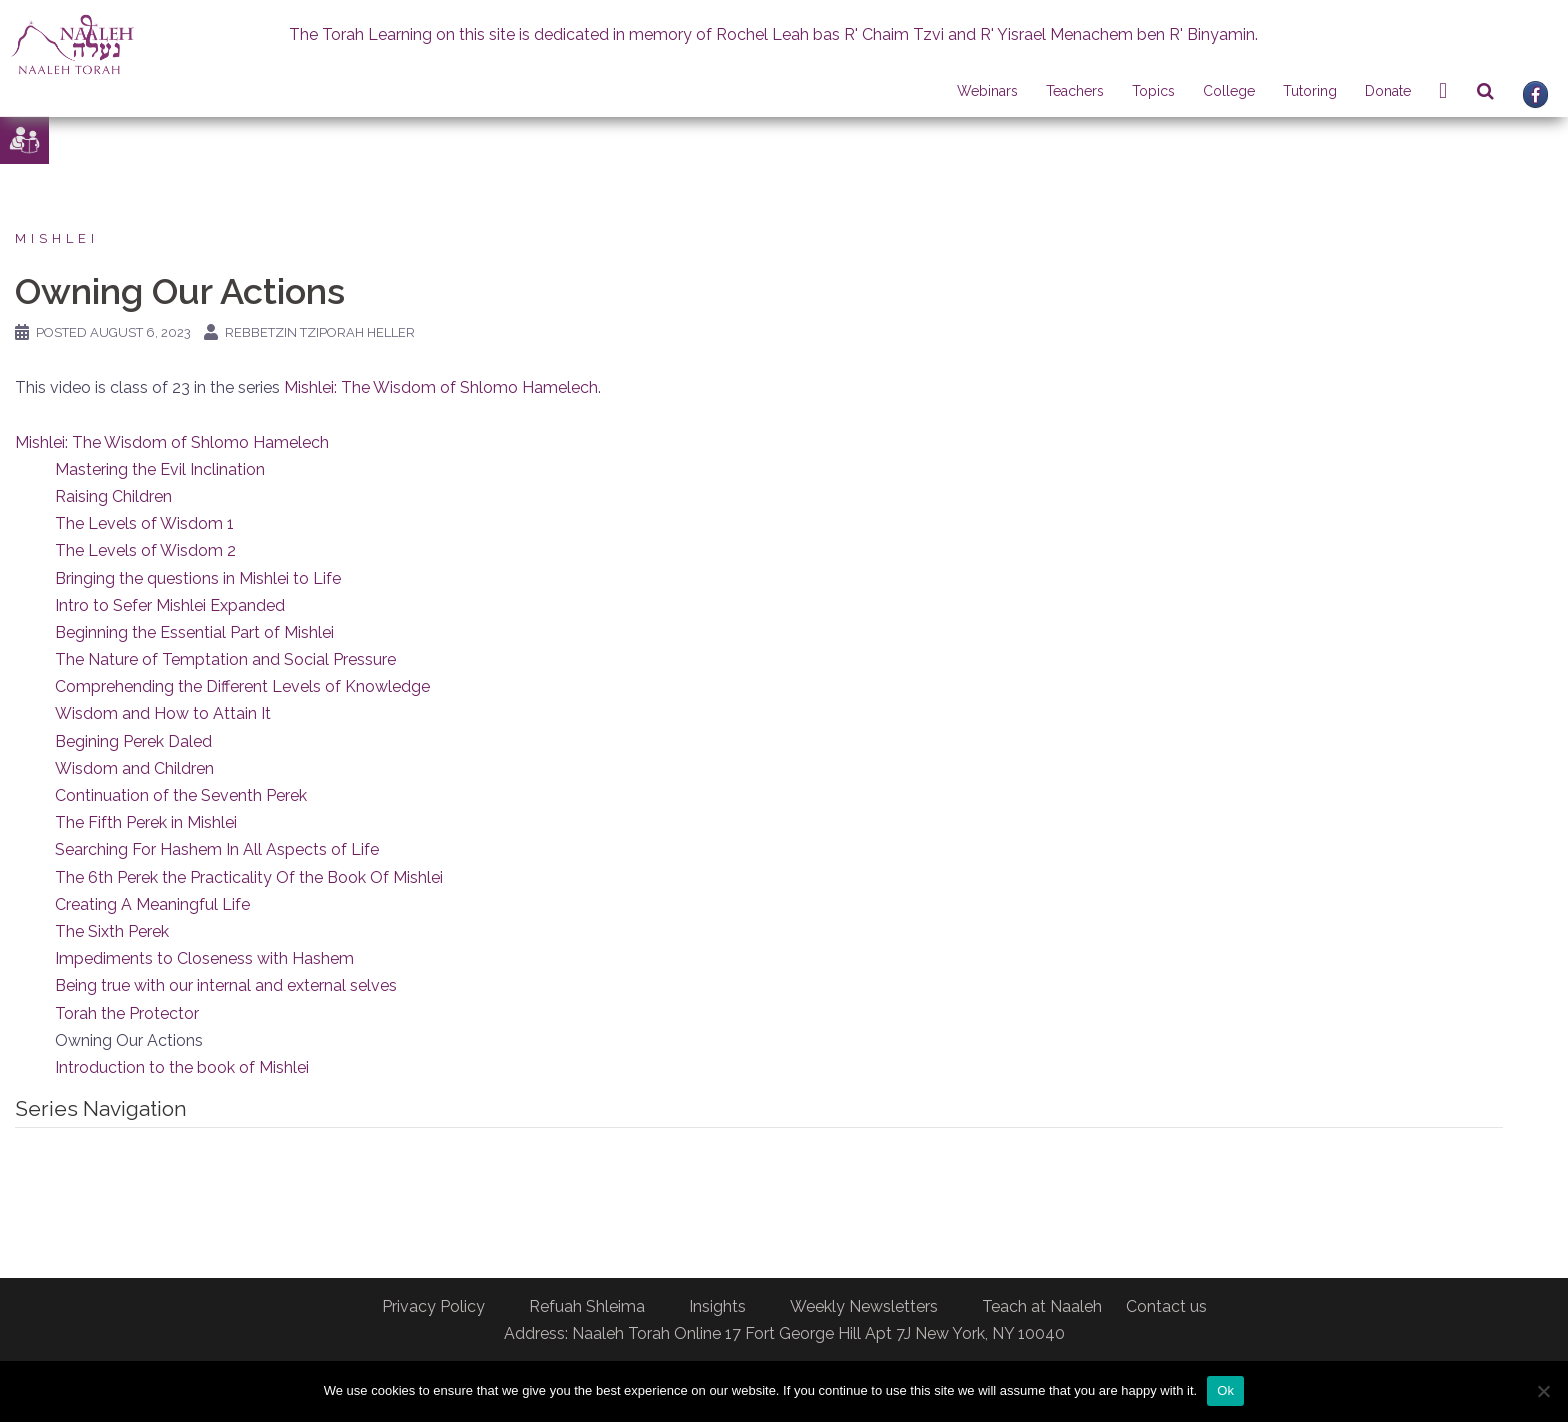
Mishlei (57, 238)
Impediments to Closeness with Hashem (204, 958)
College (1229, 91)
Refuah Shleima (587, 1306)
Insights (717, 1306)
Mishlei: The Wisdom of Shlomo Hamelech (441, 387)
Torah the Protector (127, 1013)
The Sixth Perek (112, 931)
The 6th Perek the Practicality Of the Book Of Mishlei (249, 877)
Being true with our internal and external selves (226, 985)
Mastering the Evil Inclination (160, 469)
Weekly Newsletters (864, 1306)
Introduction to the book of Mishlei (182, 1067)
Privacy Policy (433, 1306)
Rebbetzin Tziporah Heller (320, 332)
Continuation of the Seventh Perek (181, 795)
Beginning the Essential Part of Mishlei (194, 632)
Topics (1153, 91)
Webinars (987, 91)
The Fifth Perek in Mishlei (146, 822)
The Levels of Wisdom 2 (145, 550)
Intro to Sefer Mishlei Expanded (170, 605)
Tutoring (1310, 91)
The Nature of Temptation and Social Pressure (225, 659)
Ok (1225, 1390)
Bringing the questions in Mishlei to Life (198, 578)
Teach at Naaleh (1042, 1306)
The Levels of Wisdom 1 (144, 523)
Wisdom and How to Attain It (163, 713)
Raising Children (113, 496)
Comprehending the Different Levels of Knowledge (242, 686)
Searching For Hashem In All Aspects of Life (217, 849)
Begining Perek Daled (133, 741)
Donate (1388, 91)
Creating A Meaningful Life (152, 904)
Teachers (1075, 91)
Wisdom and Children (134, 768)
